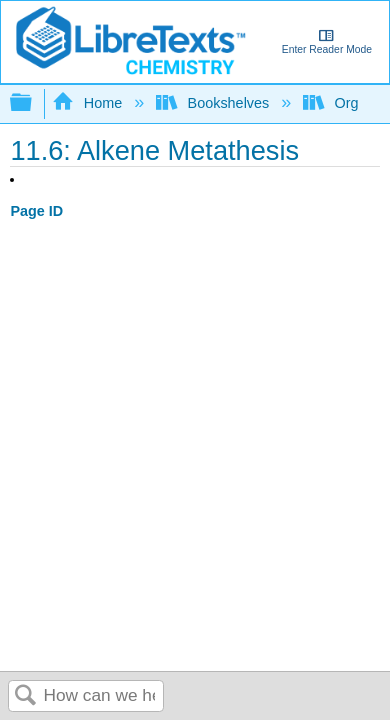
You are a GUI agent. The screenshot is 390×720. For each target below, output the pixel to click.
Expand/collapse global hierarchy (34, 103)
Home (89, 103)
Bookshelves (214, 103)
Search (26, 696)
